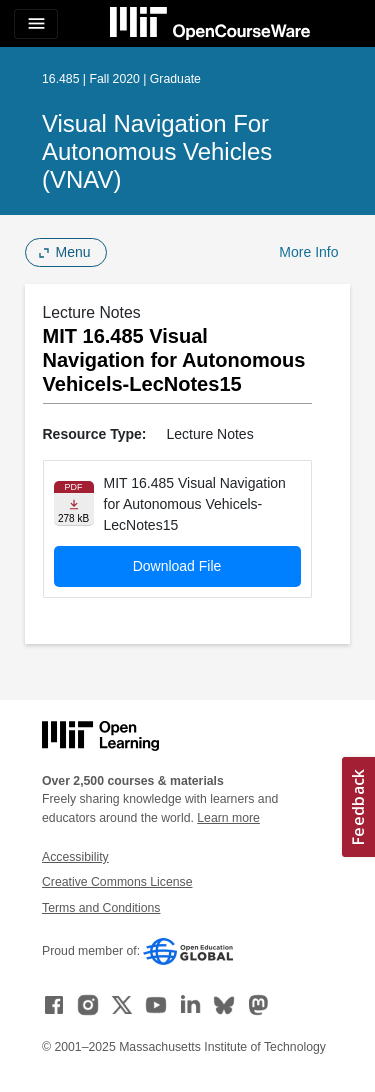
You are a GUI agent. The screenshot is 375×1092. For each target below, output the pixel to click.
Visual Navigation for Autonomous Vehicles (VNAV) (157, 151)
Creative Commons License (117, 882)
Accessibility (75, 857)
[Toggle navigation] (36, 24)
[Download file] (74, 503)
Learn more (228, 818)
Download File (177, 566)
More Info (308, 252)
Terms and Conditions (101, 908)
